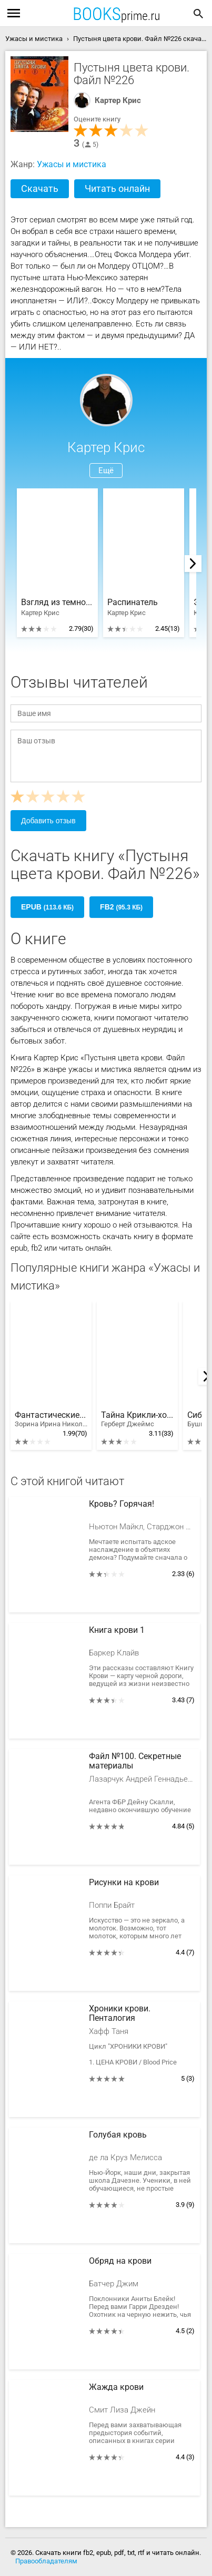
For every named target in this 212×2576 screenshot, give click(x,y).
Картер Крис (118, 100)
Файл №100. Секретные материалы (135, 1761)
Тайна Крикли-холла (137, 1419)
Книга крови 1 (117, 1630)
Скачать (39, 188)
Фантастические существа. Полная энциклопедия (51, 1419)
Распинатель (132, 602)
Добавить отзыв (48, 820)
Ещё (106, 470)
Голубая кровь (118, 2135)
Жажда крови (116, 2387)
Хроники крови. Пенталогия (119, 2013)
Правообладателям (46, 2561)
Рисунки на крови (124, 1882)
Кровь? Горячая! (121, 1504)
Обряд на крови (120, 2261)
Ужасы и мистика (71, 164)
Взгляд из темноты (57, 602)
